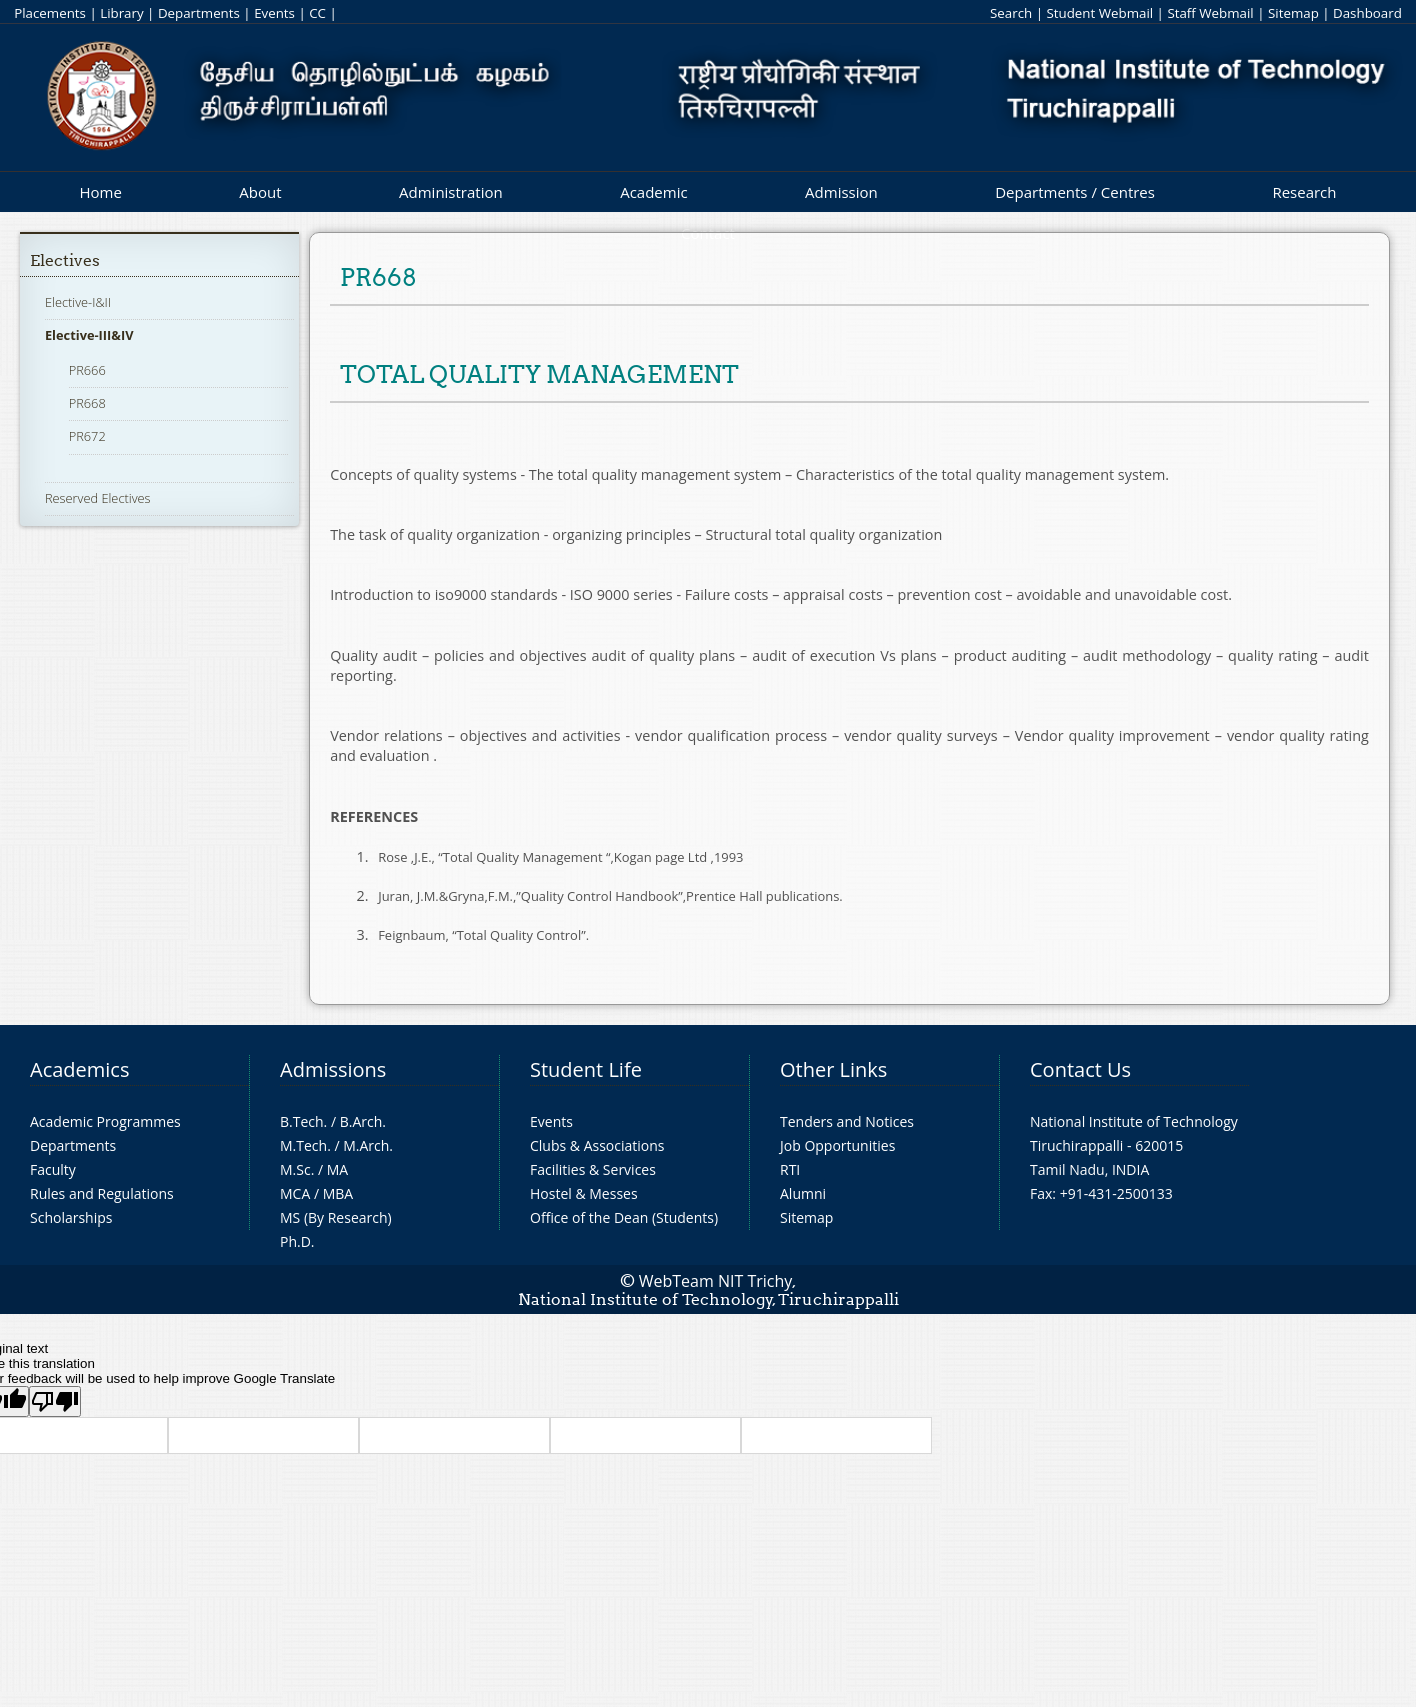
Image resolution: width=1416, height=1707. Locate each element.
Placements (50, 13)
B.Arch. (363, 1121)
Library (121, 13)
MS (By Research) (336, 1217)
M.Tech (303, 1145)
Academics (79, 1069)
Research (1304, 192)
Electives (65, 260)
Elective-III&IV (89, 335)
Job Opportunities (837, 1145)
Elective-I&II (78, 302)
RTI (790, 1169)
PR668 (87, 403)
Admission (841, 192)
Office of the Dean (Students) (624, 1217)
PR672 (87, 436)
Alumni (803, 1193)
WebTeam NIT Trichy (716, 1281)
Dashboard (1367, 13)
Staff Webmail (1210, 13)
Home (100, 192)
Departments (199, 13)
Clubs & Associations (597, 1145)
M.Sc (295, 1169)
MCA (295, 1193)
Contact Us (1080, 1069)
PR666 (87, 370)
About (260, 192)
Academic (653, 192)
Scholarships (71, 1217)
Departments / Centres (1075, 192)
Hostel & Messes (584, 1193)
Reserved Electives (98, 498)
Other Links (833, 1069)
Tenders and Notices (847, 1121)
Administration (451, 192)
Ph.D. (297, 1241)
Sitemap (1293, 13)
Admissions (333, 1069)
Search (1011, 13)
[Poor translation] (55, 1401)
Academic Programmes (105, 1121)
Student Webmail (1099, 13)
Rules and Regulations (102, 1193)
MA (337, 1169)
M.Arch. (368, 1145)
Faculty (53, 1169)
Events (274, 13)
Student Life (586, 1069)
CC (317, 13)
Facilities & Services (593, 1169)
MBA (338, 1193)
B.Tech (302, 1121)
